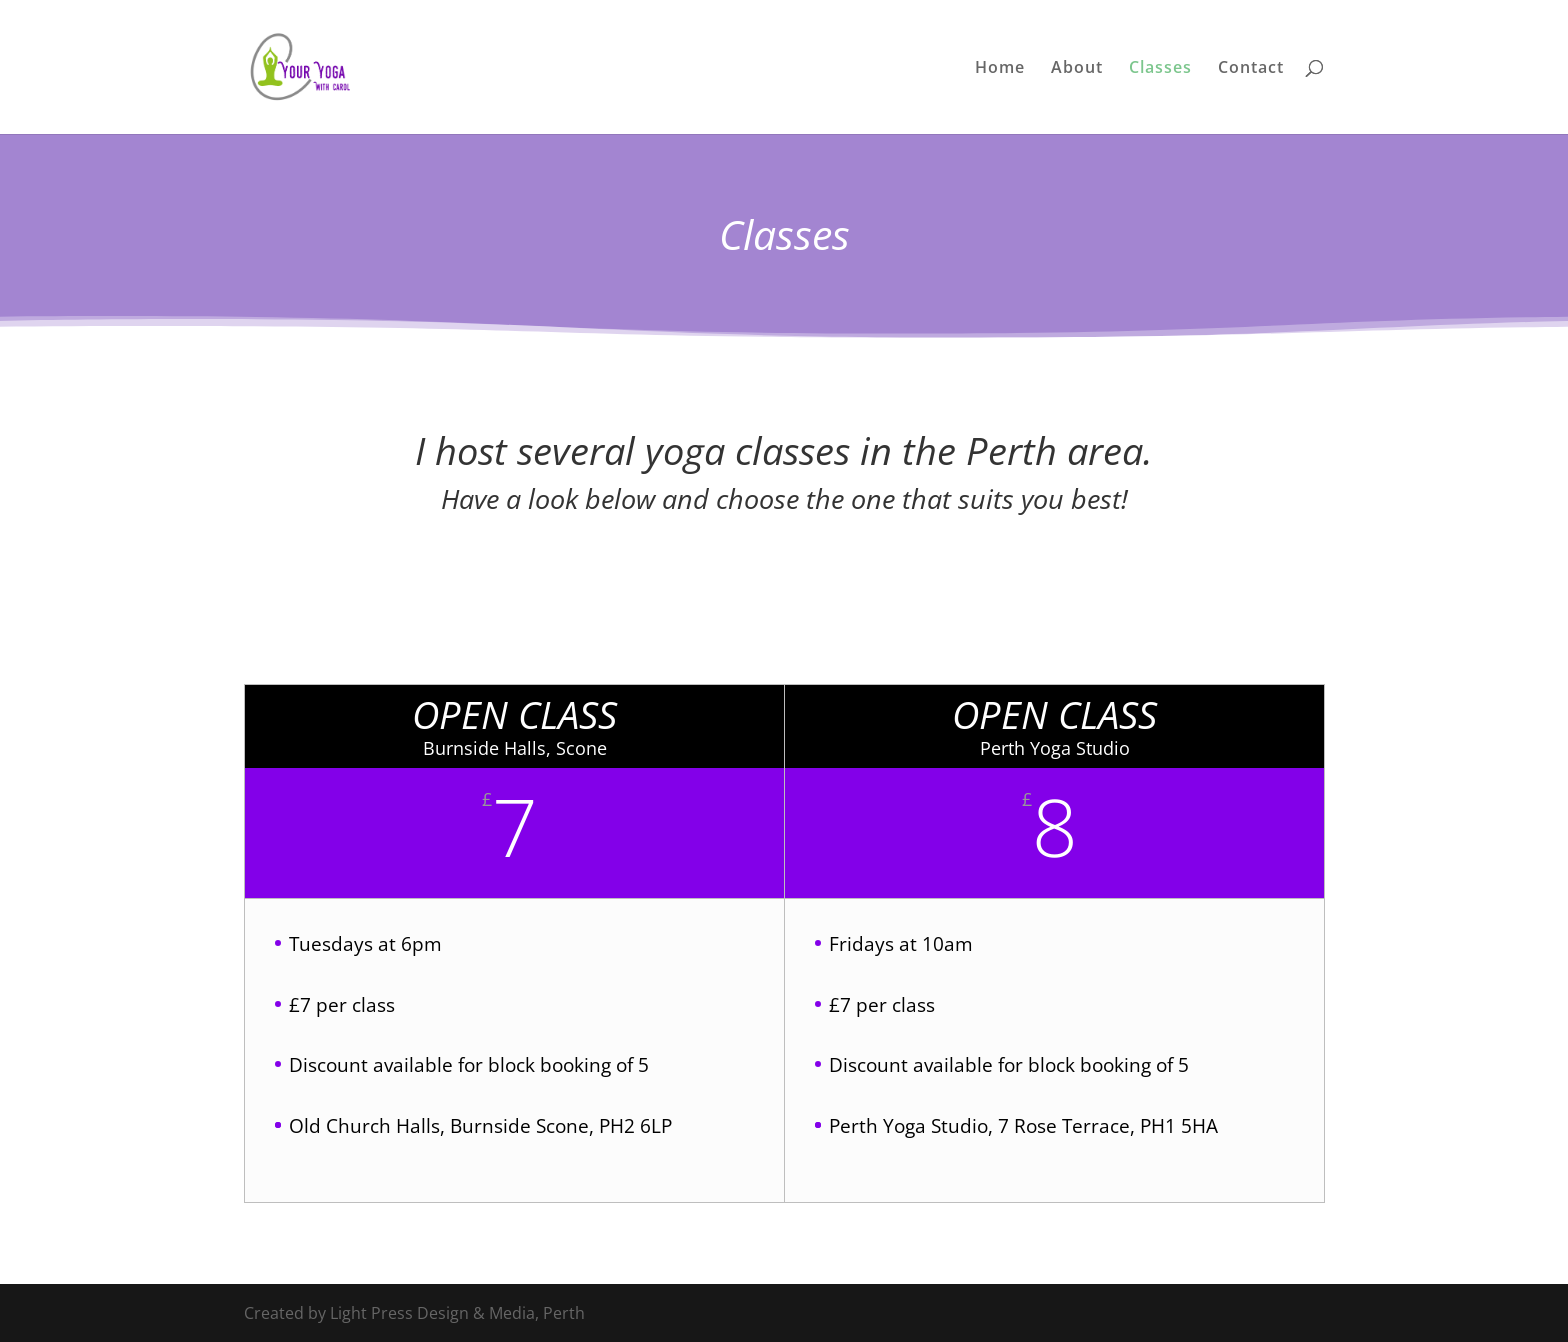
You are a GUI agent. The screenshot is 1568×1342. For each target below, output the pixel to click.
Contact (1251, 69)
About (1077, 69)
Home (1000, 69)
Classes (1160, 69)
